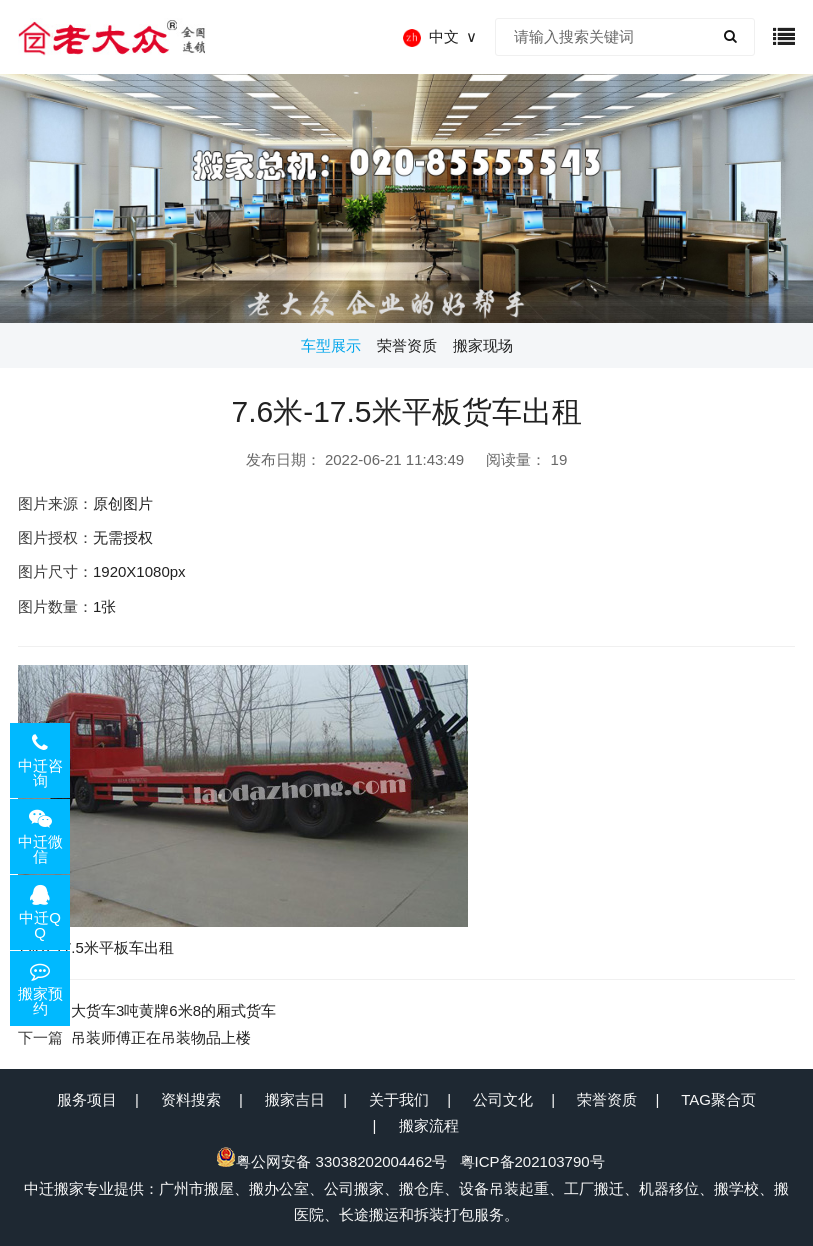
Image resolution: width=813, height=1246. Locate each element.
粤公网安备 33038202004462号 (331, 1161)
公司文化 (503, 1099)
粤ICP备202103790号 (532, 1161)
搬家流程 (429, 1125)
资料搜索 (191, 1099)
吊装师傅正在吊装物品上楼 (161, 1037)
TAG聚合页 (718, 1099)
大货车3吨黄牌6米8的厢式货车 (173, 1010)
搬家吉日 (295, 1099)
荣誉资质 (607, 1099)
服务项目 (87, 1099)
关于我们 (399, 1099)
